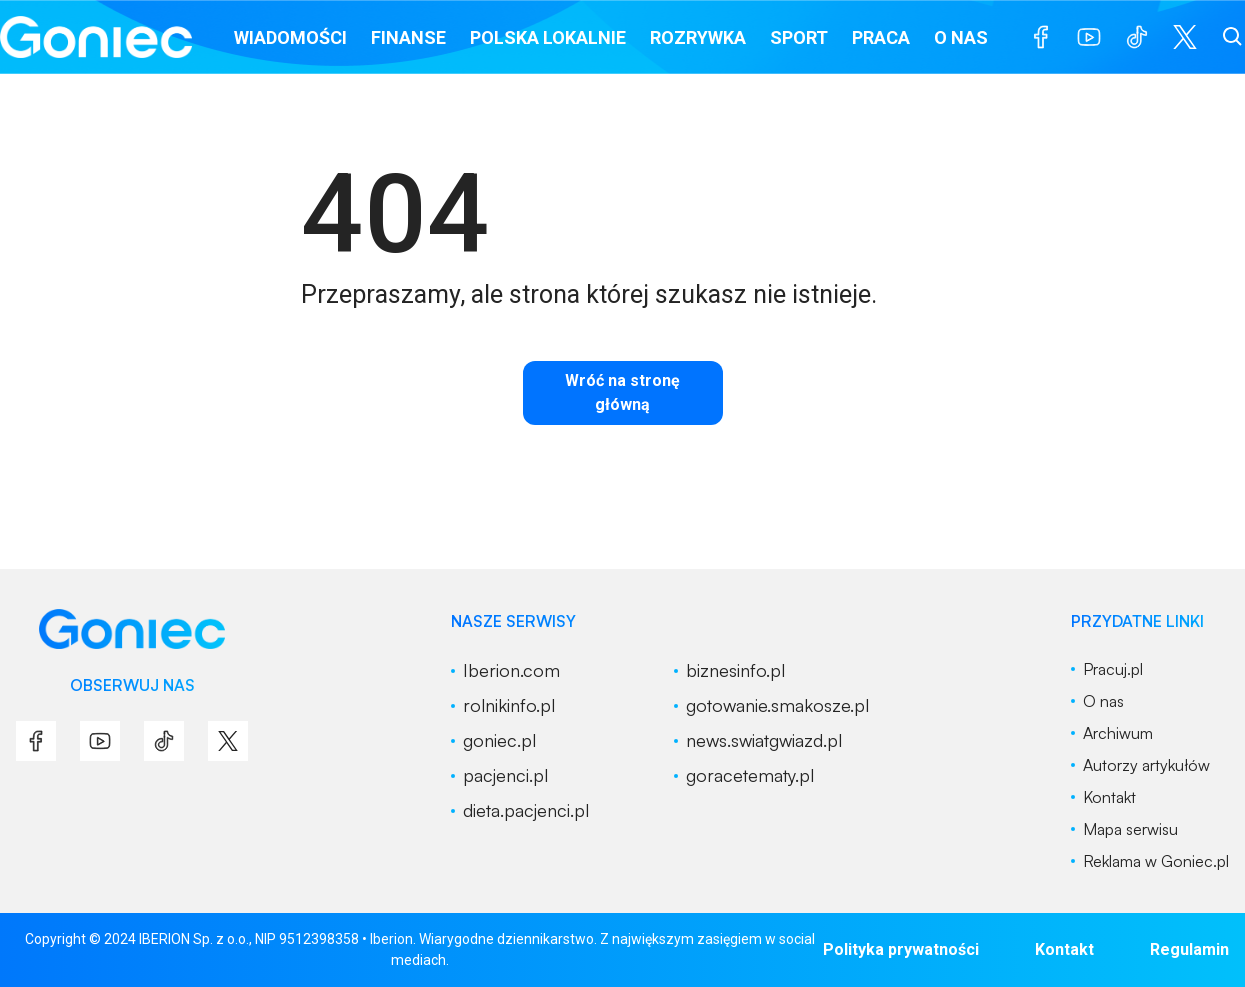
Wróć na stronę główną (622, 392)
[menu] (1041, 37)
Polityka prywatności (901, 949)
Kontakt (1064, 949)
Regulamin (1189, 949)
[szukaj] (1233, 37)
